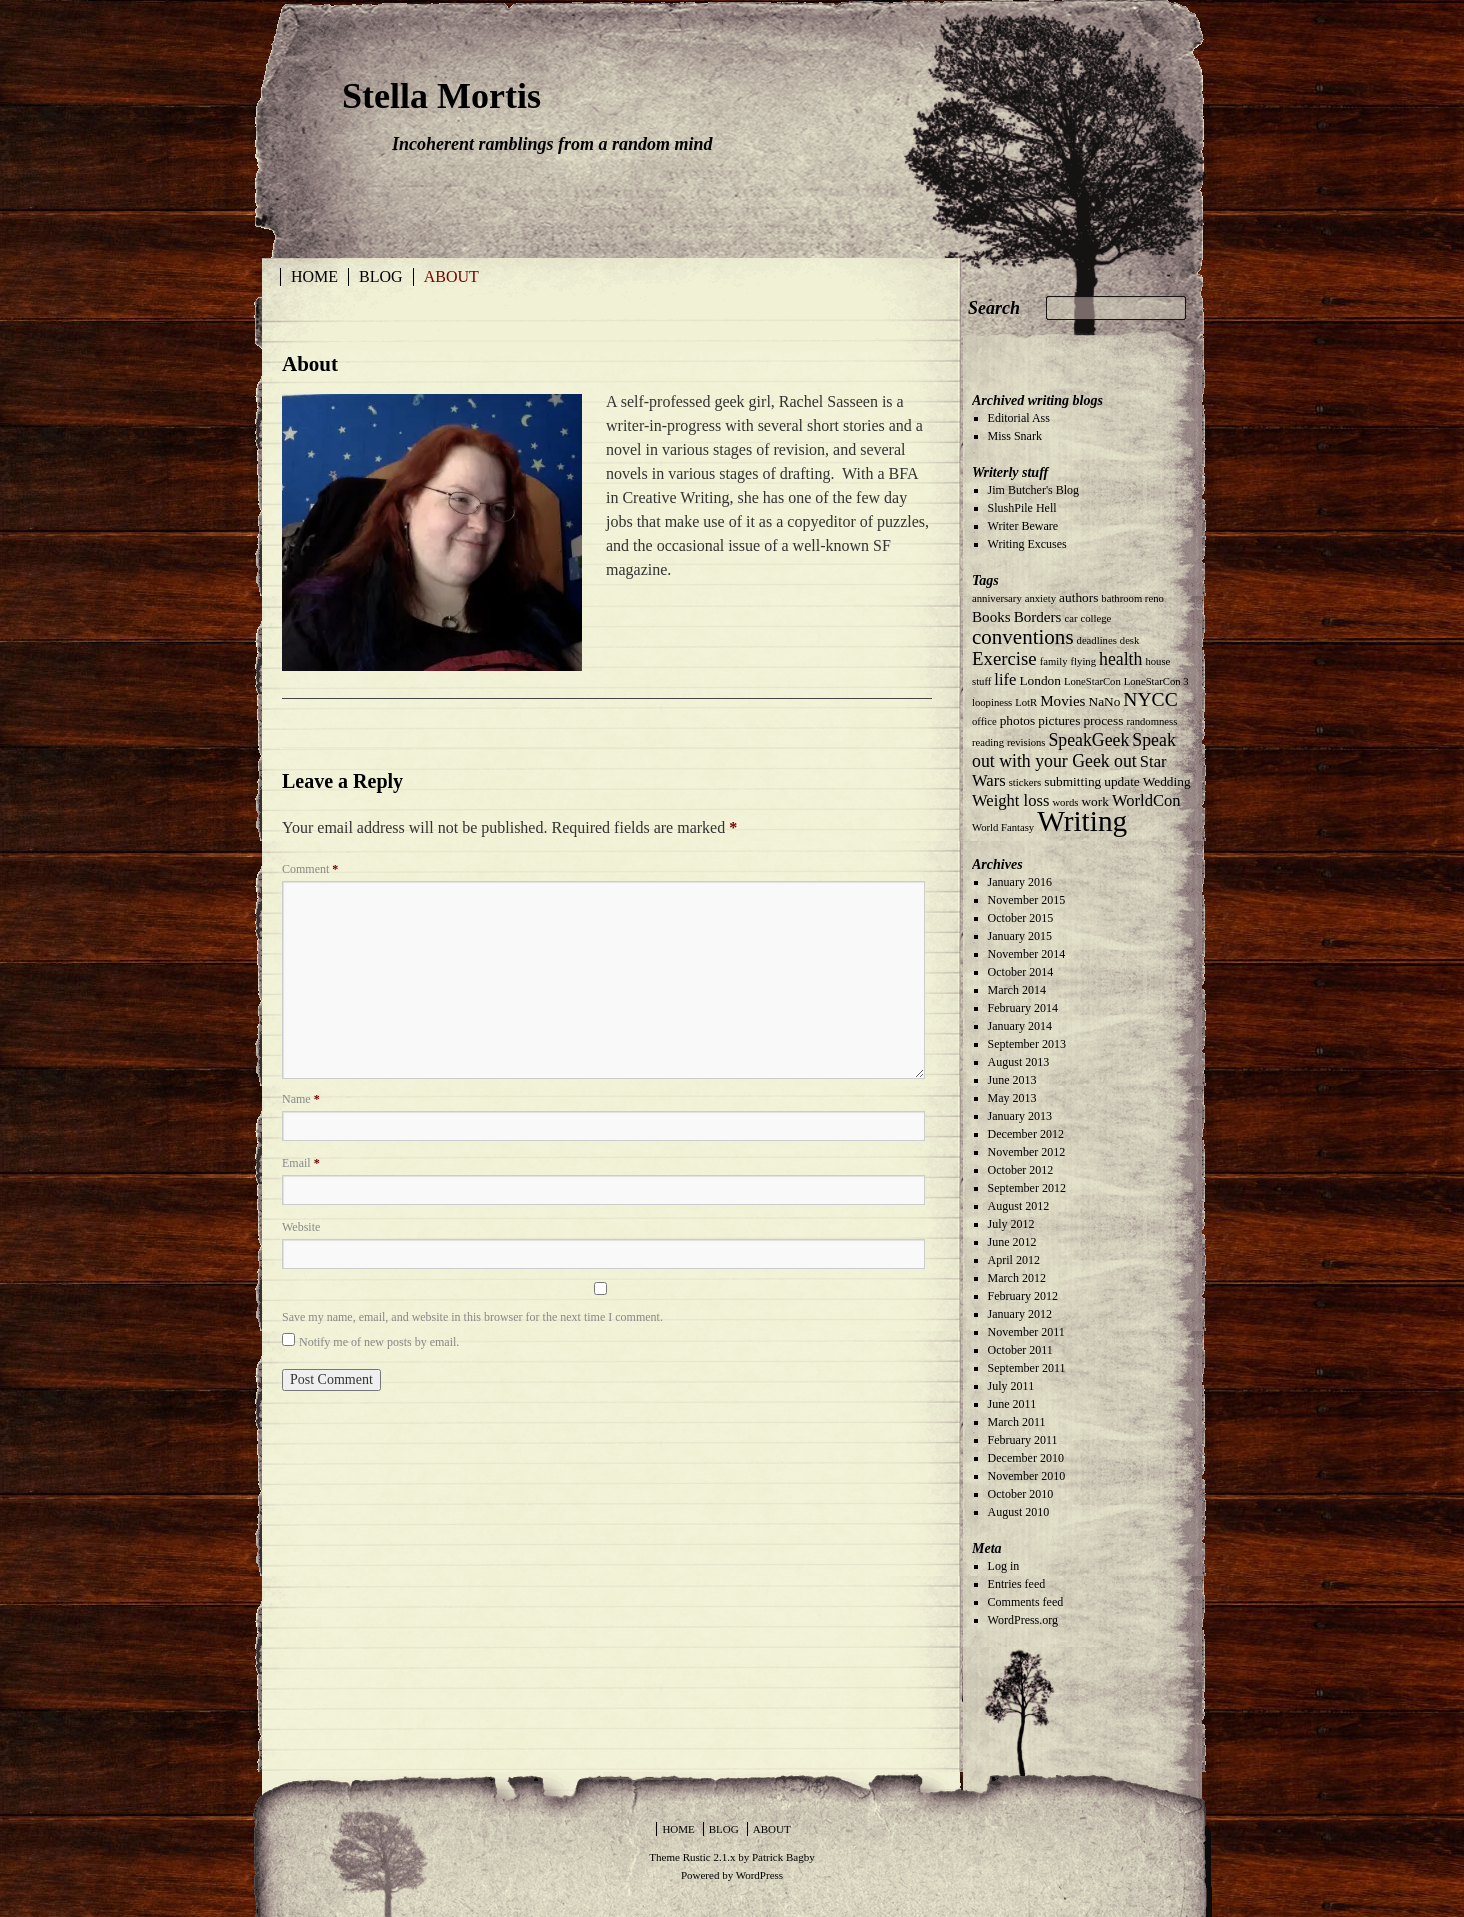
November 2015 (1027, 900)
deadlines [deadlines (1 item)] (1097, 640)
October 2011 (1020, 1350)
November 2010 (1027, 1476)
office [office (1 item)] (984, 721)
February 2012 (1023, 1296)
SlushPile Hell (1022, 508)
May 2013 (1012, 1098)
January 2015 (1020, 936)
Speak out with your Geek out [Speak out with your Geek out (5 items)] (1074, 750)
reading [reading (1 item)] (988, 742)
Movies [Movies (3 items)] (1062, 701)
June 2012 (1012, 1242)
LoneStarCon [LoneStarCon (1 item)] (1092, 681)
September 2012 (1027, 1188)
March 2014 (1017, 990)
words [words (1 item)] (1065, 802)
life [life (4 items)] (1005, 679)
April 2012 (1014, 1260)
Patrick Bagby (783, 1857)
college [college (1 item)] (1095, 618)
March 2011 (1017, 1422)
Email (301, 1163)
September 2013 (1027, 1044)
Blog (381, 276)
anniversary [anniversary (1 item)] (997, 598)
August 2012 (1019, 1206)
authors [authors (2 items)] (1078, 597)
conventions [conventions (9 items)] (1023, 637)
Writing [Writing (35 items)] (1082, 821)
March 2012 (1017, 1278)
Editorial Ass (1019, 418)
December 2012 (1026, 1134)
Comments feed (1026, 1602)
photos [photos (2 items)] (1018, 720)
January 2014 (1020, 1026)
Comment (310, 869)
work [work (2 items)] (1094, 801)
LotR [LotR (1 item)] (1026, 702)
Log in (1004, 1566)
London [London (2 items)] (1039, 680)
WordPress (759, 1875)
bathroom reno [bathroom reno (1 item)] (1132, 598)
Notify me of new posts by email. (379, 1342)
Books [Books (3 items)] (991, 617)
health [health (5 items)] (1120, 659)
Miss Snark (1015, 436)
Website (301, 1227)
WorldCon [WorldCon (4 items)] (1146, 800)
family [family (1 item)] (1054, 661)
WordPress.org (1023, 1620)
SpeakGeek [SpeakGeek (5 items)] (1088, 740)
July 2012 (1011, 1224)
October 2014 (1021, 972)
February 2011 (1023, 1440)
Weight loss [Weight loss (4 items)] (1010, 800)
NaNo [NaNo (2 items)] (1105, 701)
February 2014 (1023, 1008)
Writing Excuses (1027, 544)
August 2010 (1019, 1512)
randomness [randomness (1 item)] (1151, 721)
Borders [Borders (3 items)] (1038, 617)
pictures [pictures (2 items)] (1059, 720)
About (451, 276)
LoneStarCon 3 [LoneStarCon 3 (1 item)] (1156, 681)
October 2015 (1021, 918)
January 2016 (1020, 882)
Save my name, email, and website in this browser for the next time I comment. (472, 1317)
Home (314, 276)
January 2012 (1020, 1314)
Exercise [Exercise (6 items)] (1004, 658)
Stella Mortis (441, 96)
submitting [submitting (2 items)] (1072, 781)
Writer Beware (1023, 526)
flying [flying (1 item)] (1083, 661)
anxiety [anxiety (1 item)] (1040, 598)
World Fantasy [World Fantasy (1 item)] (1003, 827)
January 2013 (1020, 1116)
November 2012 (1027, 1152)
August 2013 (1019, 1062)
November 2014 (1027, 954)
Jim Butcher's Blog (1034, 490)
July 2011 (1011, 1386)
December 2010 (1026, 1458)
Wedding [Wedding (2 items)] (1167, 781)
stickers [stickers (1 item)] (1025, 782)
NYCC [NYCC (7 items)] (1150, 699)
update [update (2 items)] (1122, 781)
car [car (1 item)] (1070, 618)
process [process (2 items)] (1103, 720)
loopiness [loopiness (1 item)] (992, 702)
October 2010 (1021, 1494)
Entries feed (1017, 1584)
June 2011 (1012, 1404)
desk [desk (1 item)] (1130, 640)
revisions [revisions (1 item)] (1026, 742)
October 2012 (1021, 1170)
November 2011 (1026, 1332)
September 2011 (1027, 1368)
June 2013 (1012, 1080)
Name (301, 1099)
